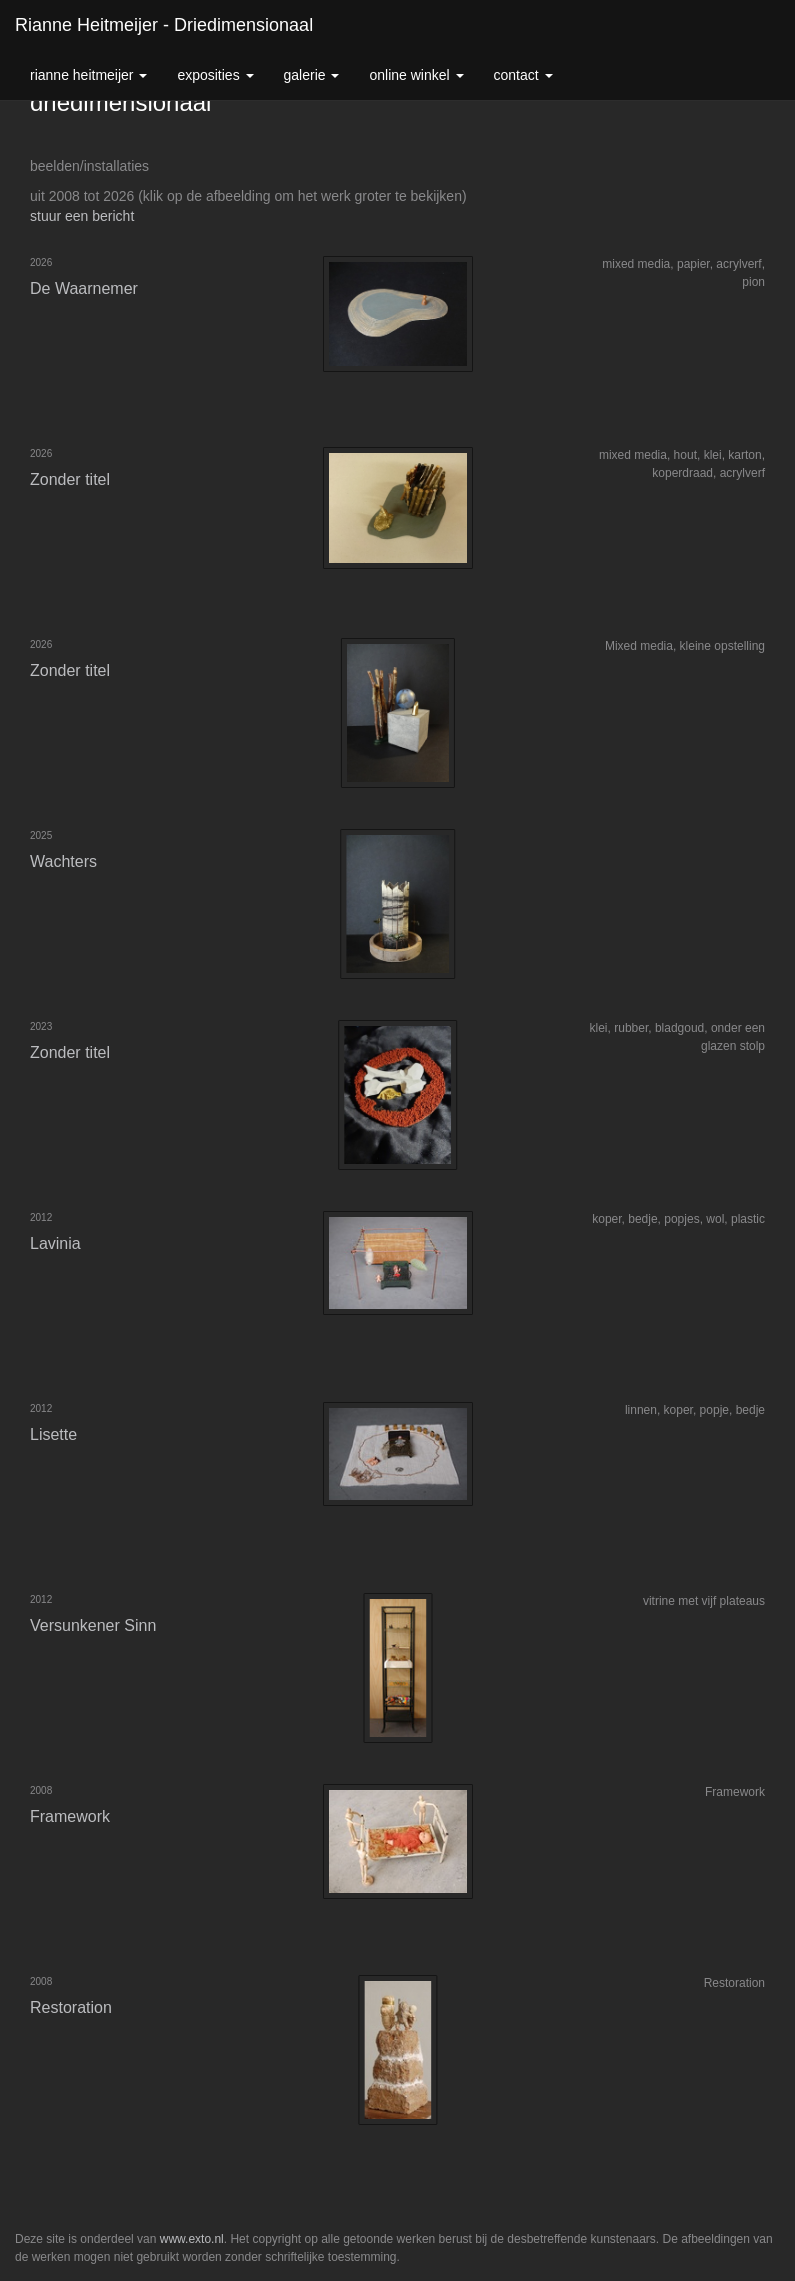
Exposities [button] (215, 75)
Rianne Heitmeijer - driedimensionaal (164, 25)
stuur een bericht (82, 216)
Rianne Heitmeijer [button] (88, 75)
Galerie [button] (312, 75)
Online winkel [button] (416, 75)
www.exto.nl (192, 2239)
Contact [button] (523, 75)
